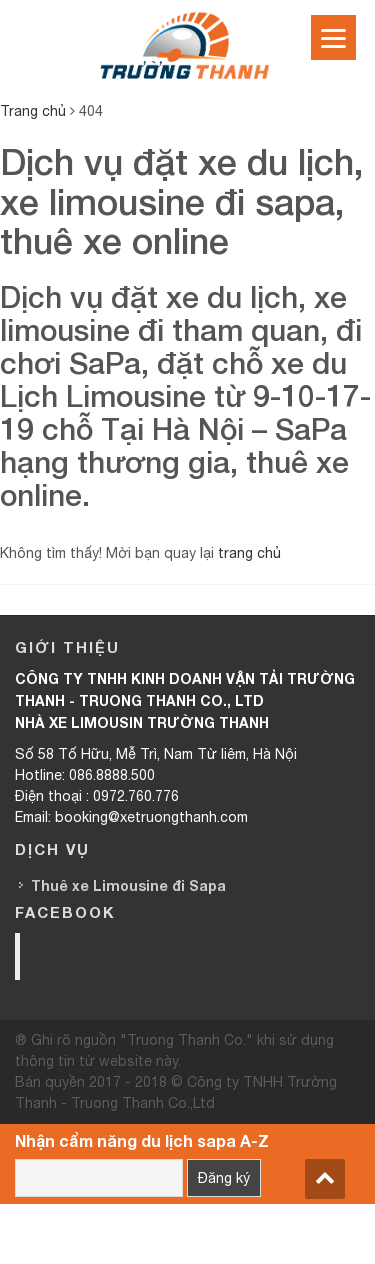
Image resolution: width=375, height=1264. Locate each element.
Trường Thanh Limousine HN (157, 955)
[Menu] (333, 37)
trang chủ (249, 553)
